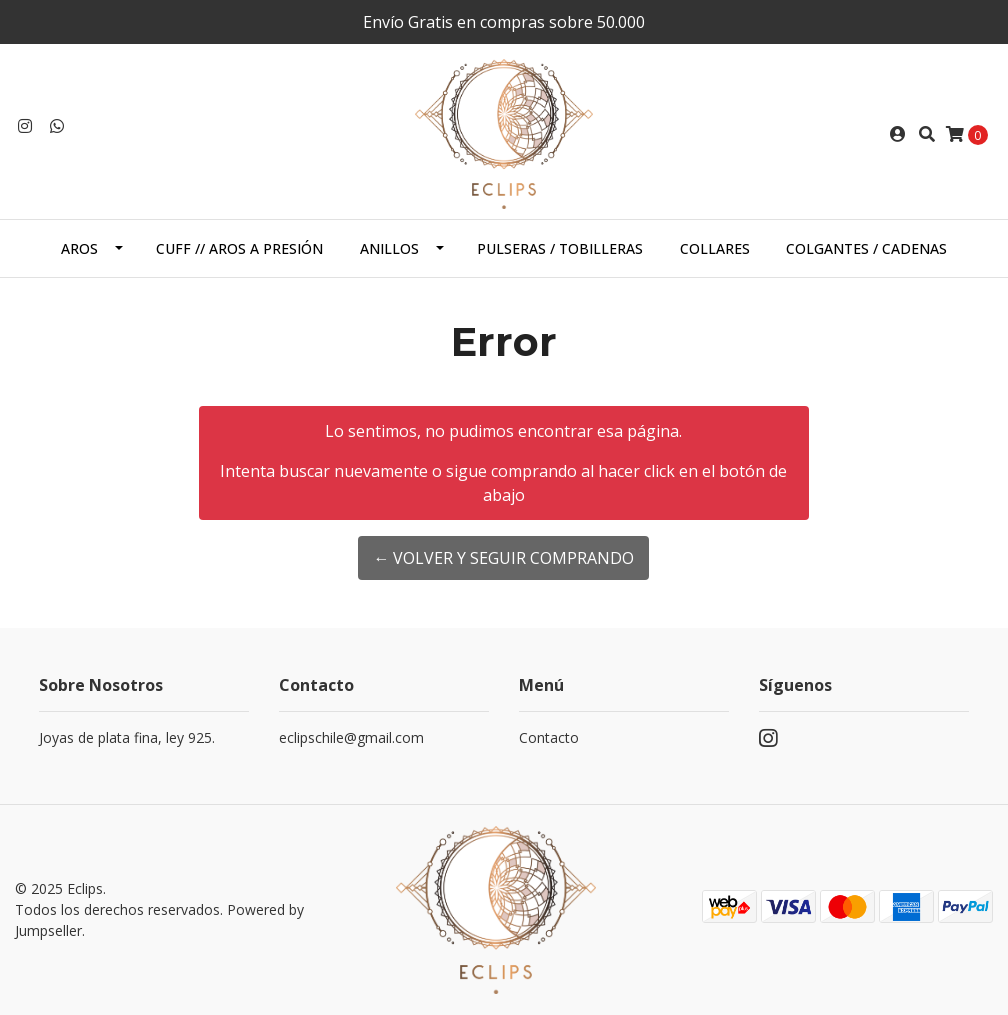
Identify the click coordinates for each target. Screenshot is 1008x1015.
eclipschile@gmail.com (351, 737)
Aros (79, 248)
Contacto (549, 737)
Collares (715, 248)
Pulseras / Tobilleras (560, 248)
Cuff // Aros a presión (239, 248)
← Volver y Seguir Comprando (503, 558)
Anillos (389, 248)
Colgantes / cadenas (866, 248)
